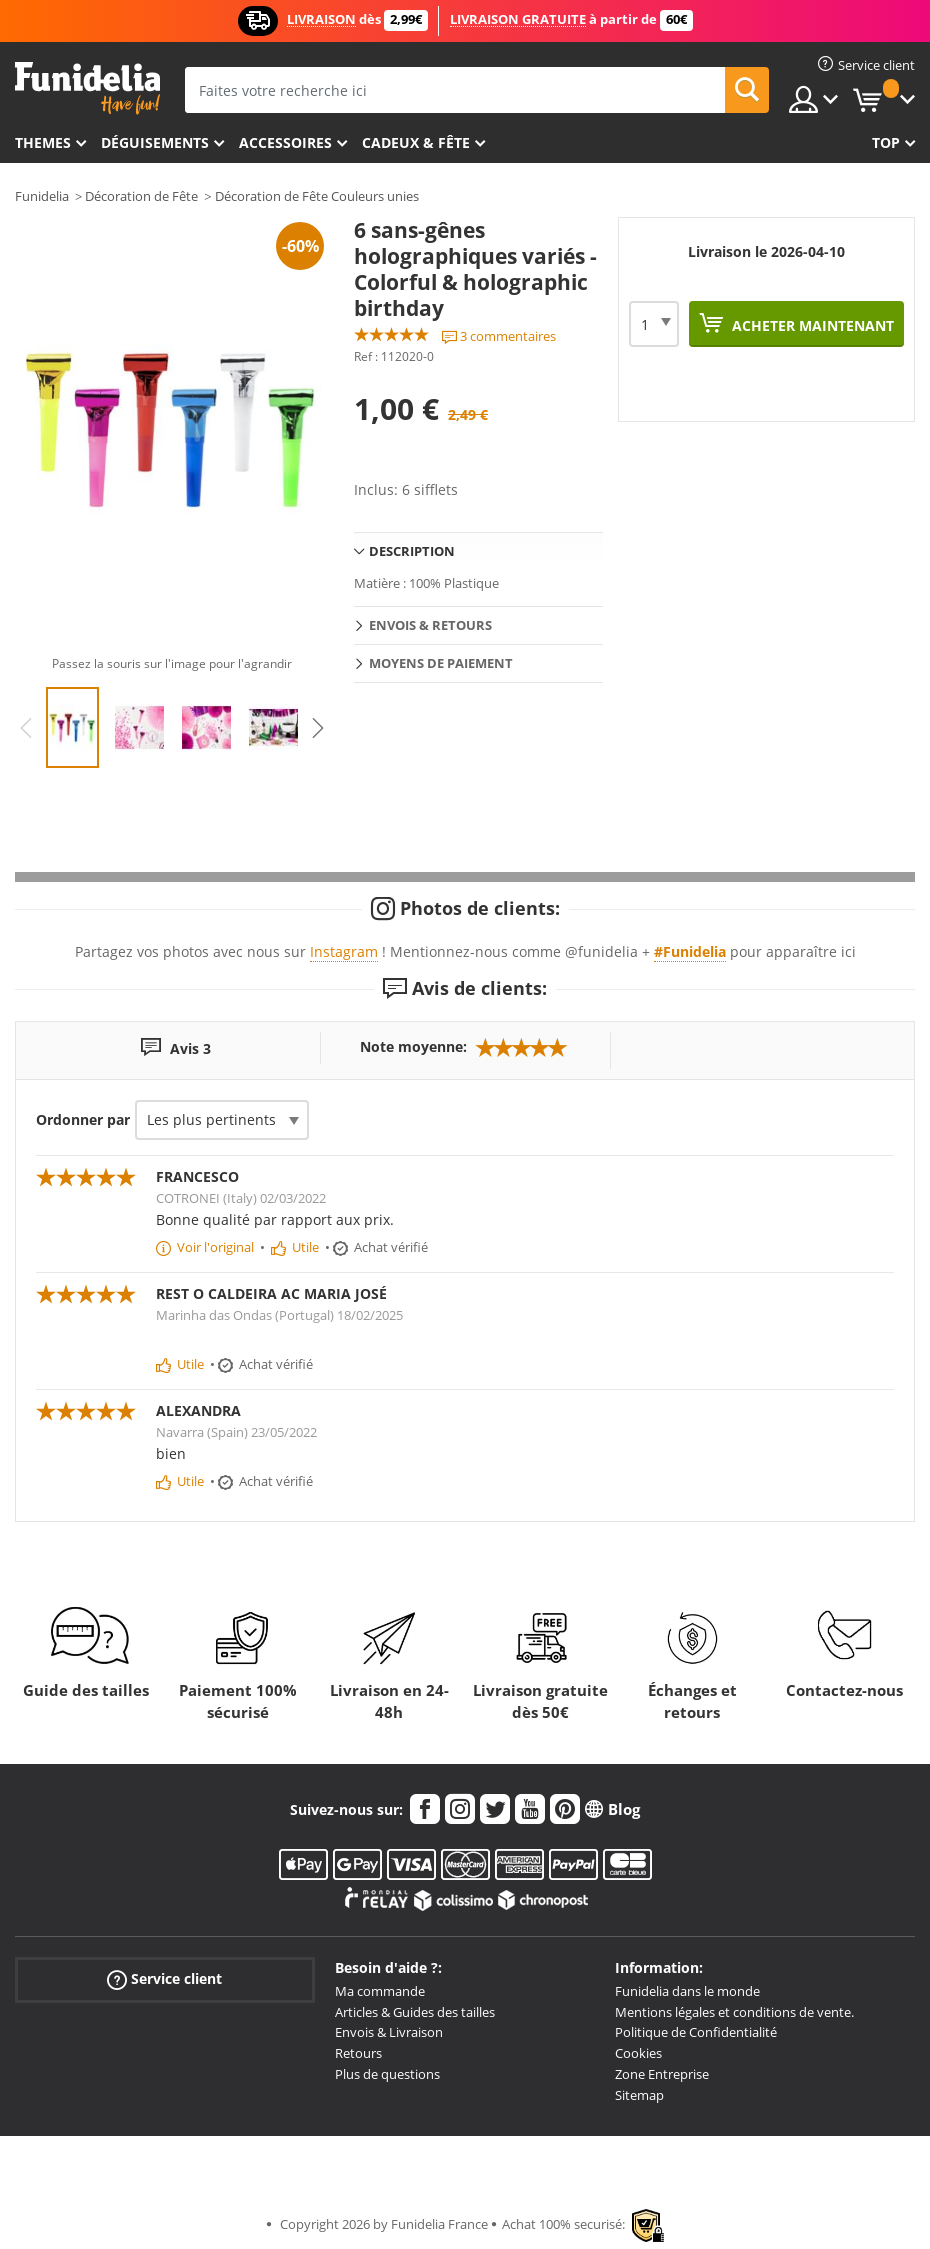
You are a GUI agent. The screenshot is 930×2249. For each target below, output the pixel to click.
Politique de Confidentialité (696, 2032)
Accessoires (285, 142)
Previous (26, 728)
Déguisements (155, 142)
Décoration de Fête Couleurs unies (317, 196)
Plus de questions (387, 2074)
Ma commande (380, 1991)
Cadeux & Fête (416, 142)
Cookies (638, 2053)
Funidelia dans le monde (687, 1991)
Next (318, 728)
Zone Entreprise (662, 2074)
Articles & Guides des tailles (415, 2012)
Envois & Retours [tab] (430, 625)
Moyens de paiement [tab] (441, 663)
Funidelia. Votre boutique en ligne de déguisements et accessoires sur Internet (87, 88)
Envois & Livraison (389, 2032)
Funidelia (42, 196)
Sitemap (639, 2095)
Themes (43, 142)
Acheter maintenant (811, 325)
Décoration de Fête (141, 196)
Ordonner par (83, 1119)
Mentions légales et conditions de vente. (734, 2012)
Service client (164, 1979)
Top (886, 142)
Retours (358, 2053)
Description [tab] (412, 551)
